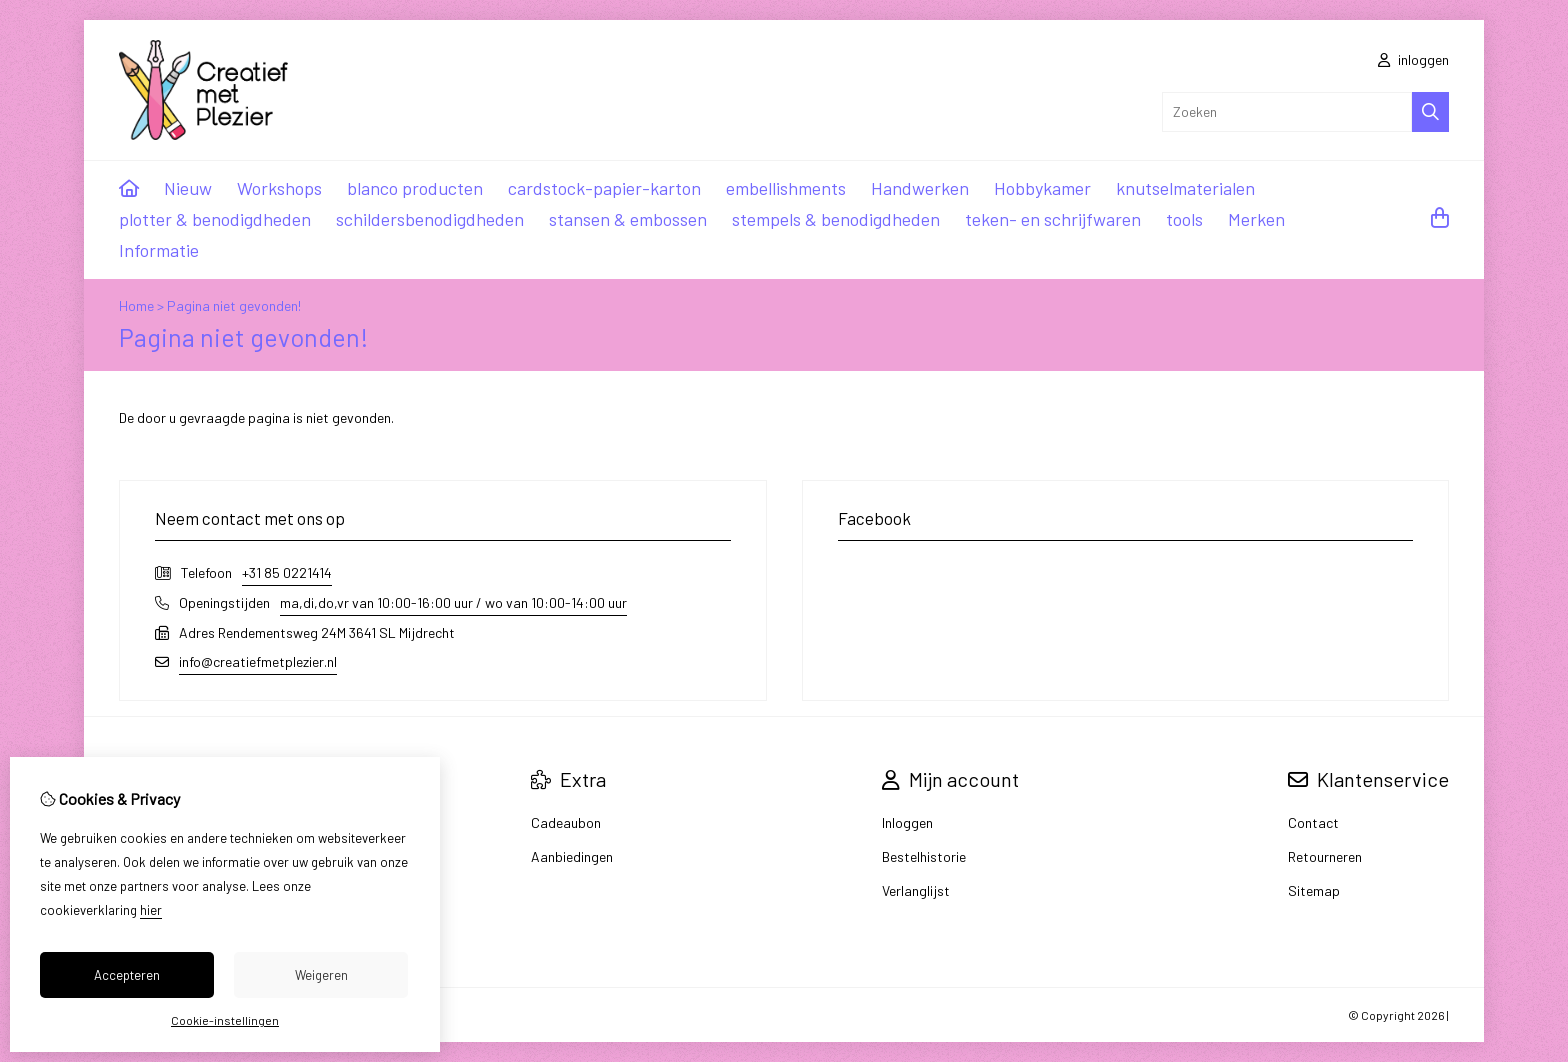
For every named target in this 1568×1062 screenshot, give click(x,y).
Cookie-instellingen (225, 1020)
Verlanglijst (916, 890)
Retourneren (1325, 856)
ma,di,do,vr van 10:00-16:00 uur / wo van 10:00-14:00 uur (453, 602)
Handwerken (920, 188)
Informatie (159, 250)
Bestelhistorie (924, 856)
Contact (1313, 822)
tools (1184, 219)
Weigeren (321, 975)
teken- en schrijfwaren (1053, 219)
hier (151, 910)
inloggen (1413, 59)
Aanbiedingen (572, 856)
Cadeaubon (566, 822)
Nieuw (188, 188)
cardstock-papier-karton (604, 188)
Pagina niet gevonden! (234, 305)
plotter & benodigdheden (215, 219)
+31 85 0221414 (287, 572)
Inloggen (907, 822)
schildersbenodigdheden (430, 219)
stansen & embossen (628, 219)
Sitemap (1314, 890)
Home (136, 305)
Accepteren (127, 975)
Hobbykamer (1042, 188)
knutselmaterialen (1185, 188)
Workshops (279, 188)
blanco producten (415, 188)
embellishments (786, 188)
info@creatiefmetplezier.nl (258, 661)
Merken (1256, 219)
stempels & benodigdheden (836, 219)
